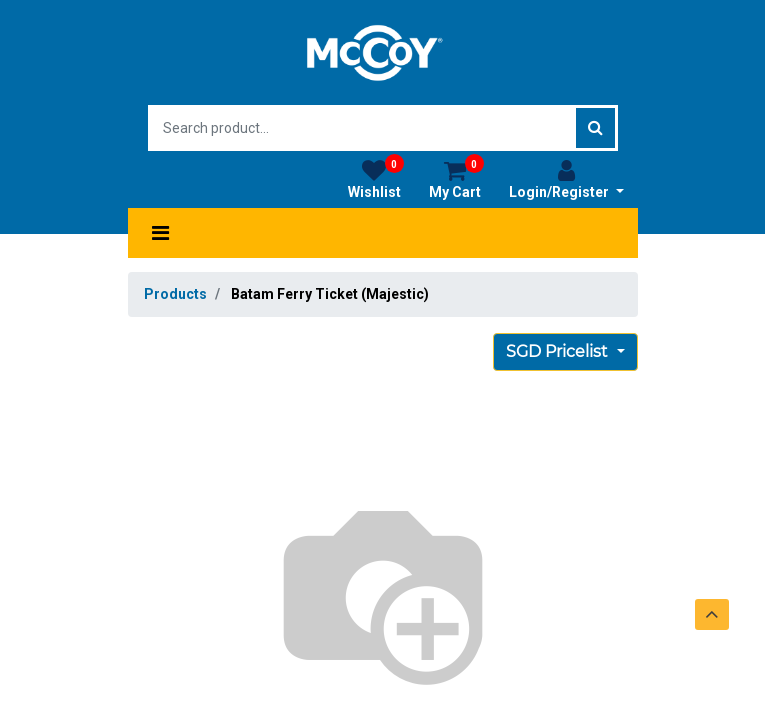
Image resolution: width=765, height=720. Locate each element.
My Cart (456, 179)
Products (175, 294)
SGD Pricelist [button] (559, 351)
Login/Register (566, 179)
